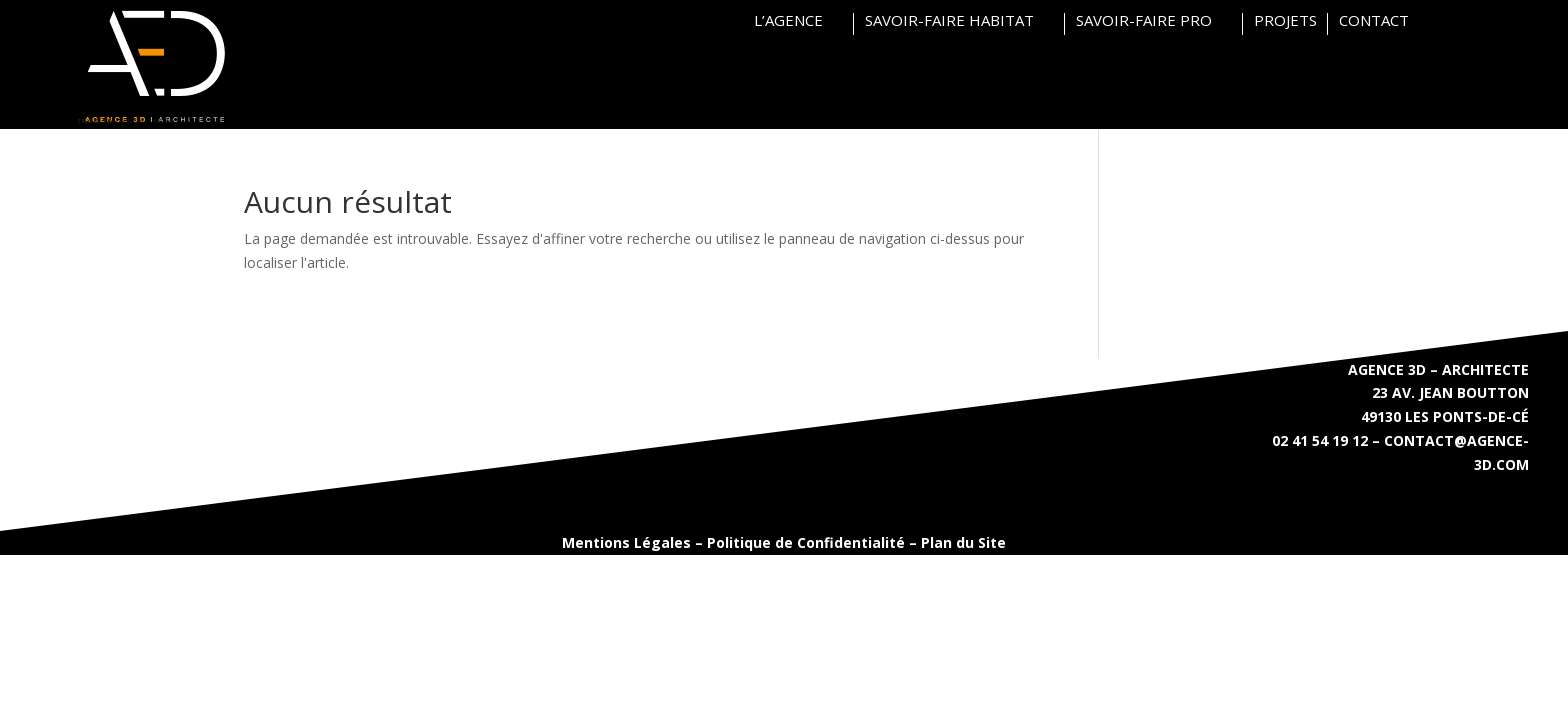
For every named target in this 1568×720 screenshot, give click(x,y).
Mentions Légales (626, 542)
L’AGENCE (788, 21)
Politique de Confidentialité (806, 542)
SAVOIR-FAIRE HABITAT (949, 21)
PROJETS (1285, 21)
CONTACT (1374, 21)
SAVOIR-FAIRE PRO (1144, 21)
